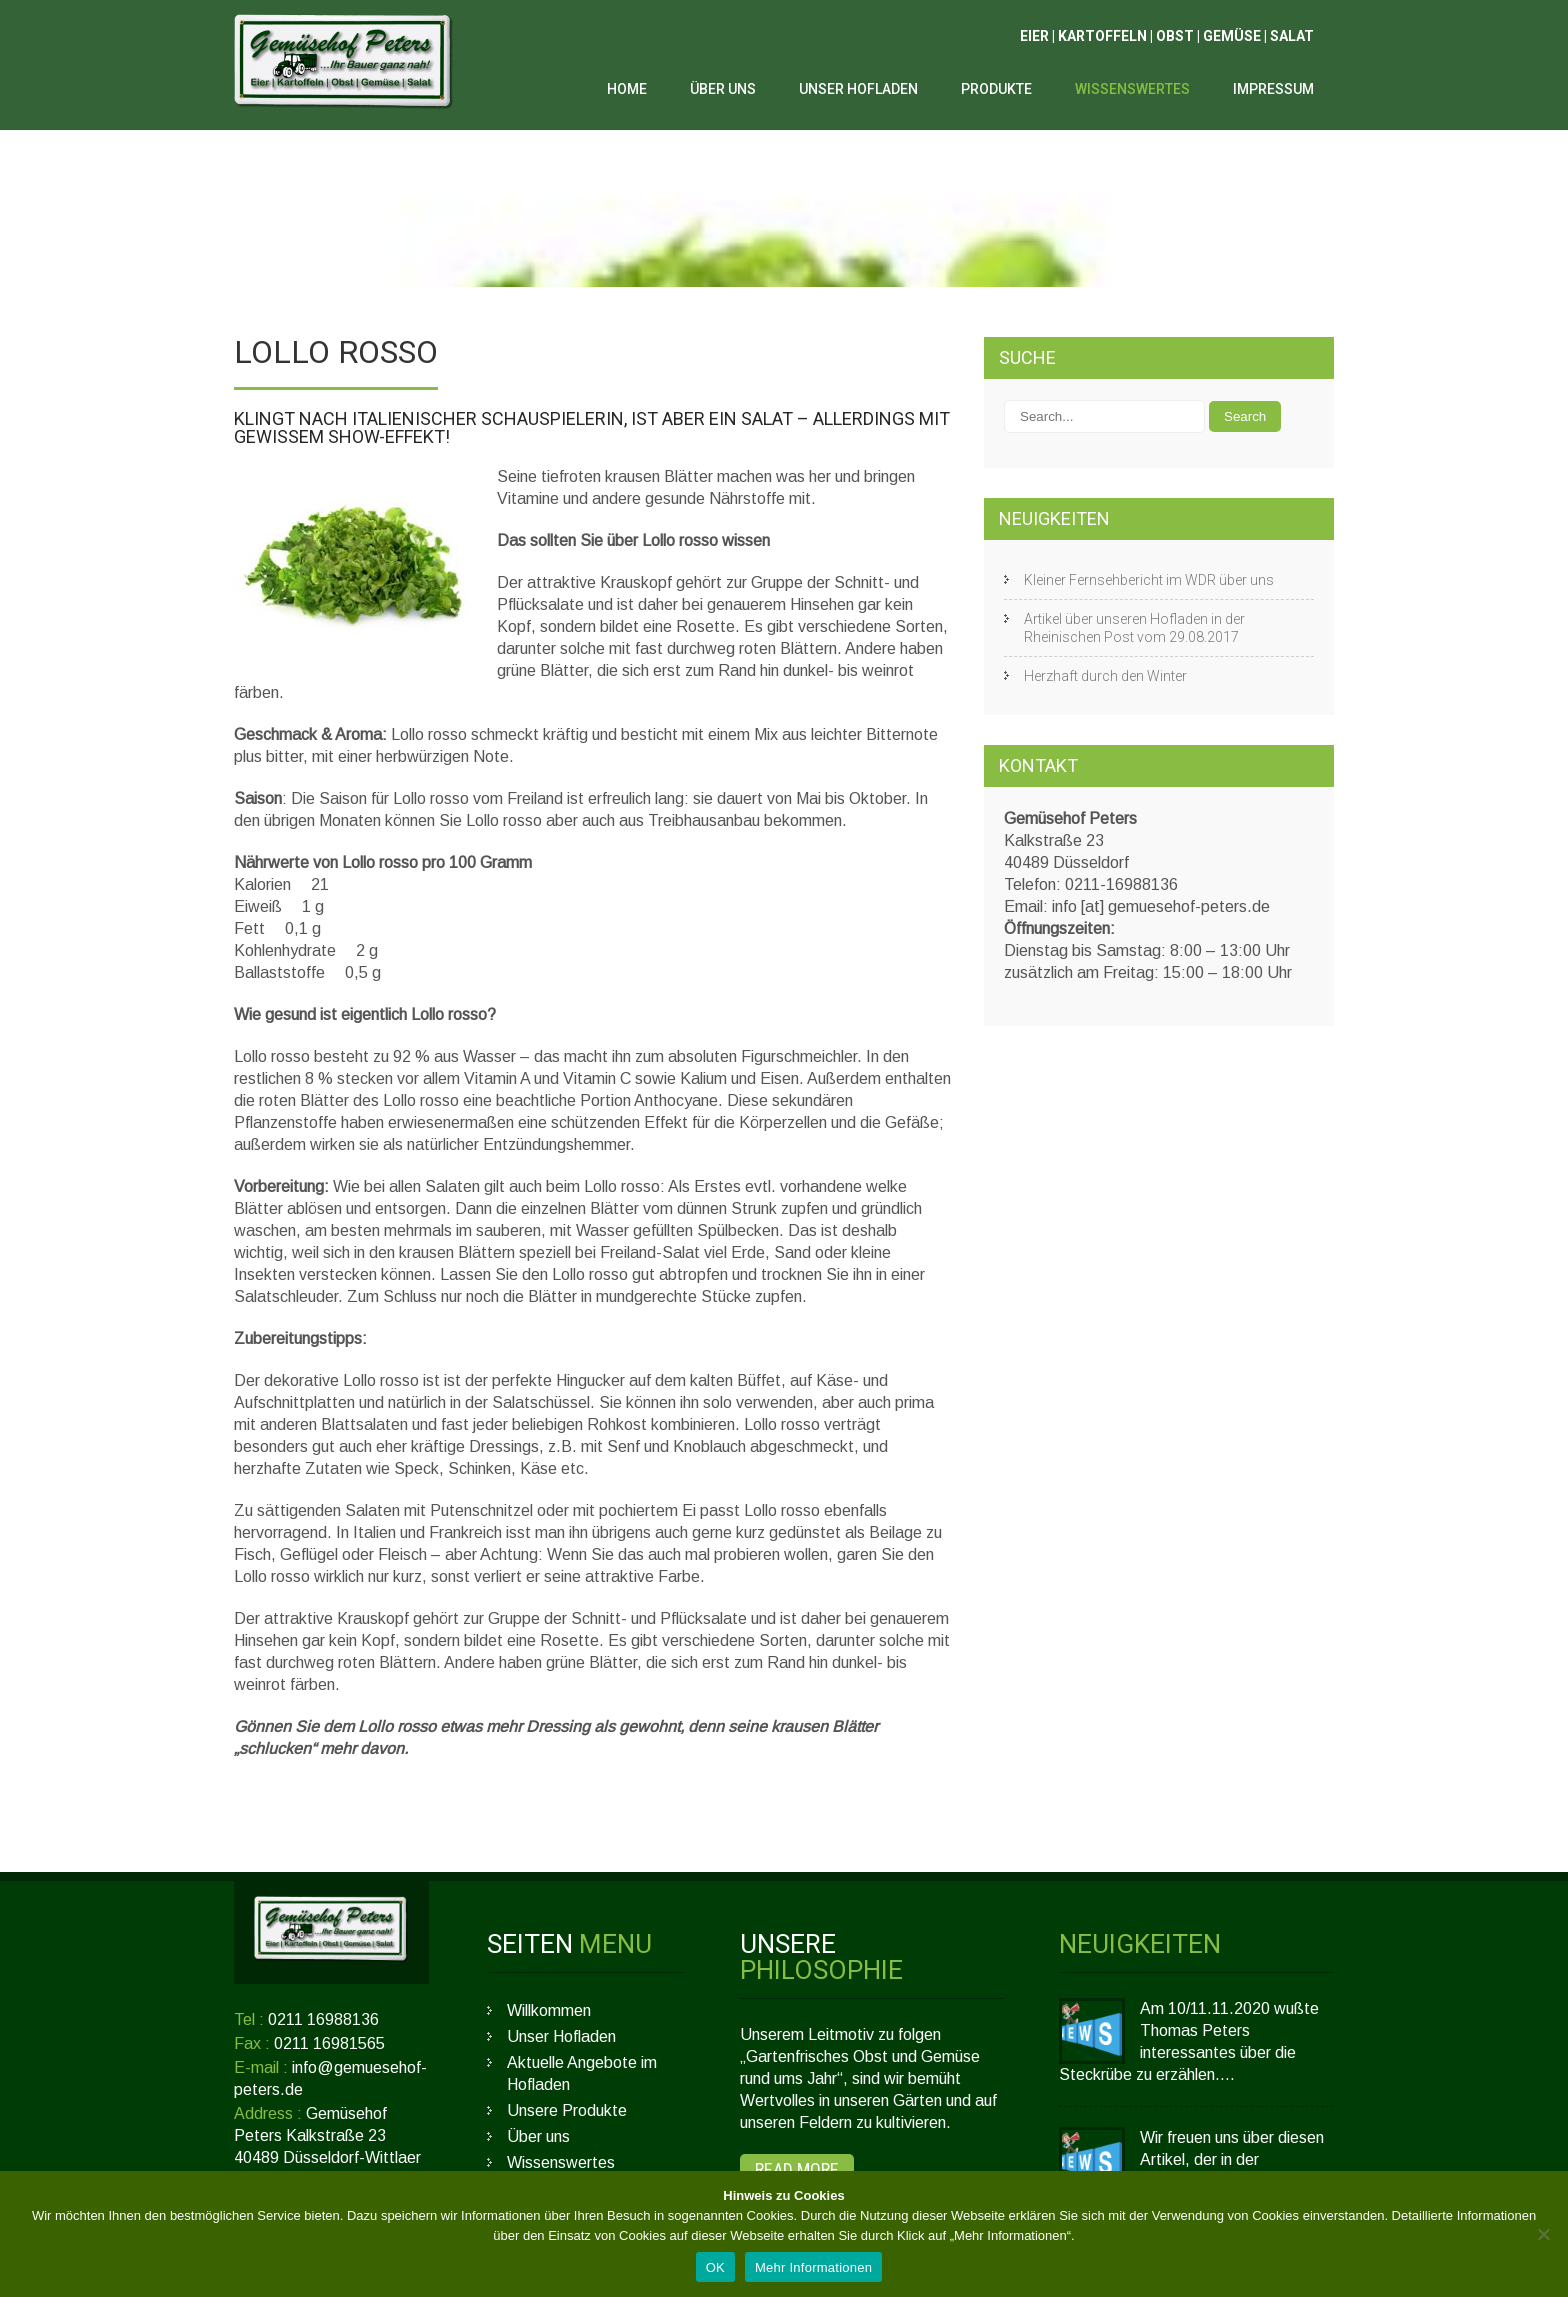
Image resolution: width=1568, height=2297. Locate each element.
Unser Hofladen (858, 89)
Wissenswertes (1132, 89)
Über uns (723, 89)
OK (715, 2267)
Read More (797, 2169)
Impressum (1273, 89)
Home (627, 89)
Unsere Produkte (567, 2110)
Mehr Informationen (813, 2267)
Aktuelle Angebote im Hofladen (582, 2073)
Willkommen (549, 2010)
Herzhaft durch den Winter (1105, 676)
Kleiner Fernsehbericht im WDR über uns (1149, 580)
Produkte (996, 89)
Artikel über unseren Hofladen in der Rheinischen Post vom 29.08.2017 (1134, 628)
